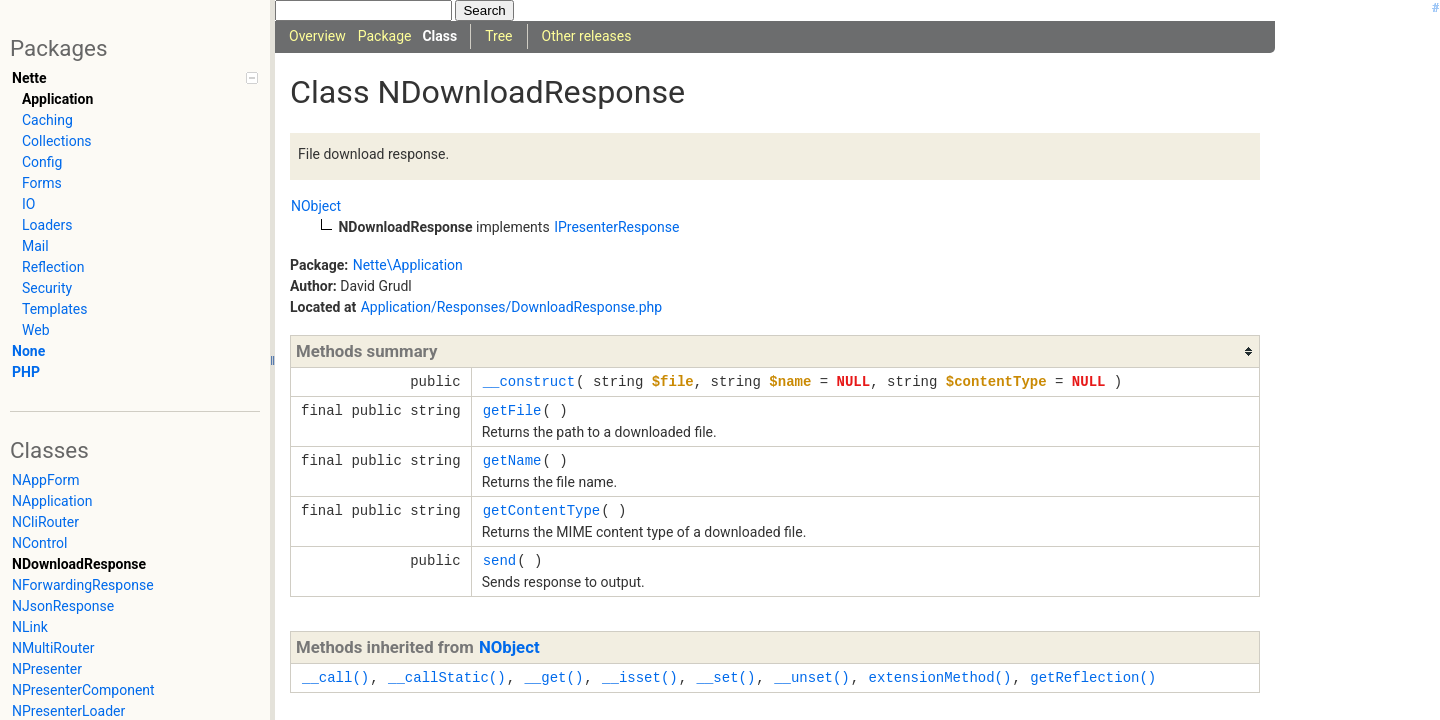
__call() (335, 677)
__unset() (812, 677)
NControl (39, 543)
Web (36, 330)
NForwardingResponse (83, 585)
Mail (35, 246)
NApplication (52, 501)
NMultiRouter (53, 648)
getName (512, 460)
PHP (26, 372)
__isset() (640, 677)
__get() (553, 677)
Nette (29, 78)
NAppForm (46, 480)
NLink (30, 627)
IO (28, 204)
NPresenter (47, 669)
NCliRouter (45, 522)
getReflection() (1093, 677)
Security (47, 288)
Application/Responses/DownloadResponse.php (512, 307)
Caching (47, 120)
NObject (316, 206)
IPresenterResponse (616, 227)
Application (57, 99)
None (28, 351)
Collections (57, 141)
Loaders (47, 225)
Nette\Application (408, 265)
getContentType (542, 510)
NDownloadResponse (79, 564)
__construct (529, 381)
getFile (512, 410)
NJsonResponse (63, 606)
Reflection (53, 267)
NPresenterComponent (83, 690)
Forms (42, 183)
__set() (725, 677)
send (500, 560)
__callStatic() (447, 677)
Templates (55, 309)
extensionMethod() (940, 677)
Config (42, 162)
